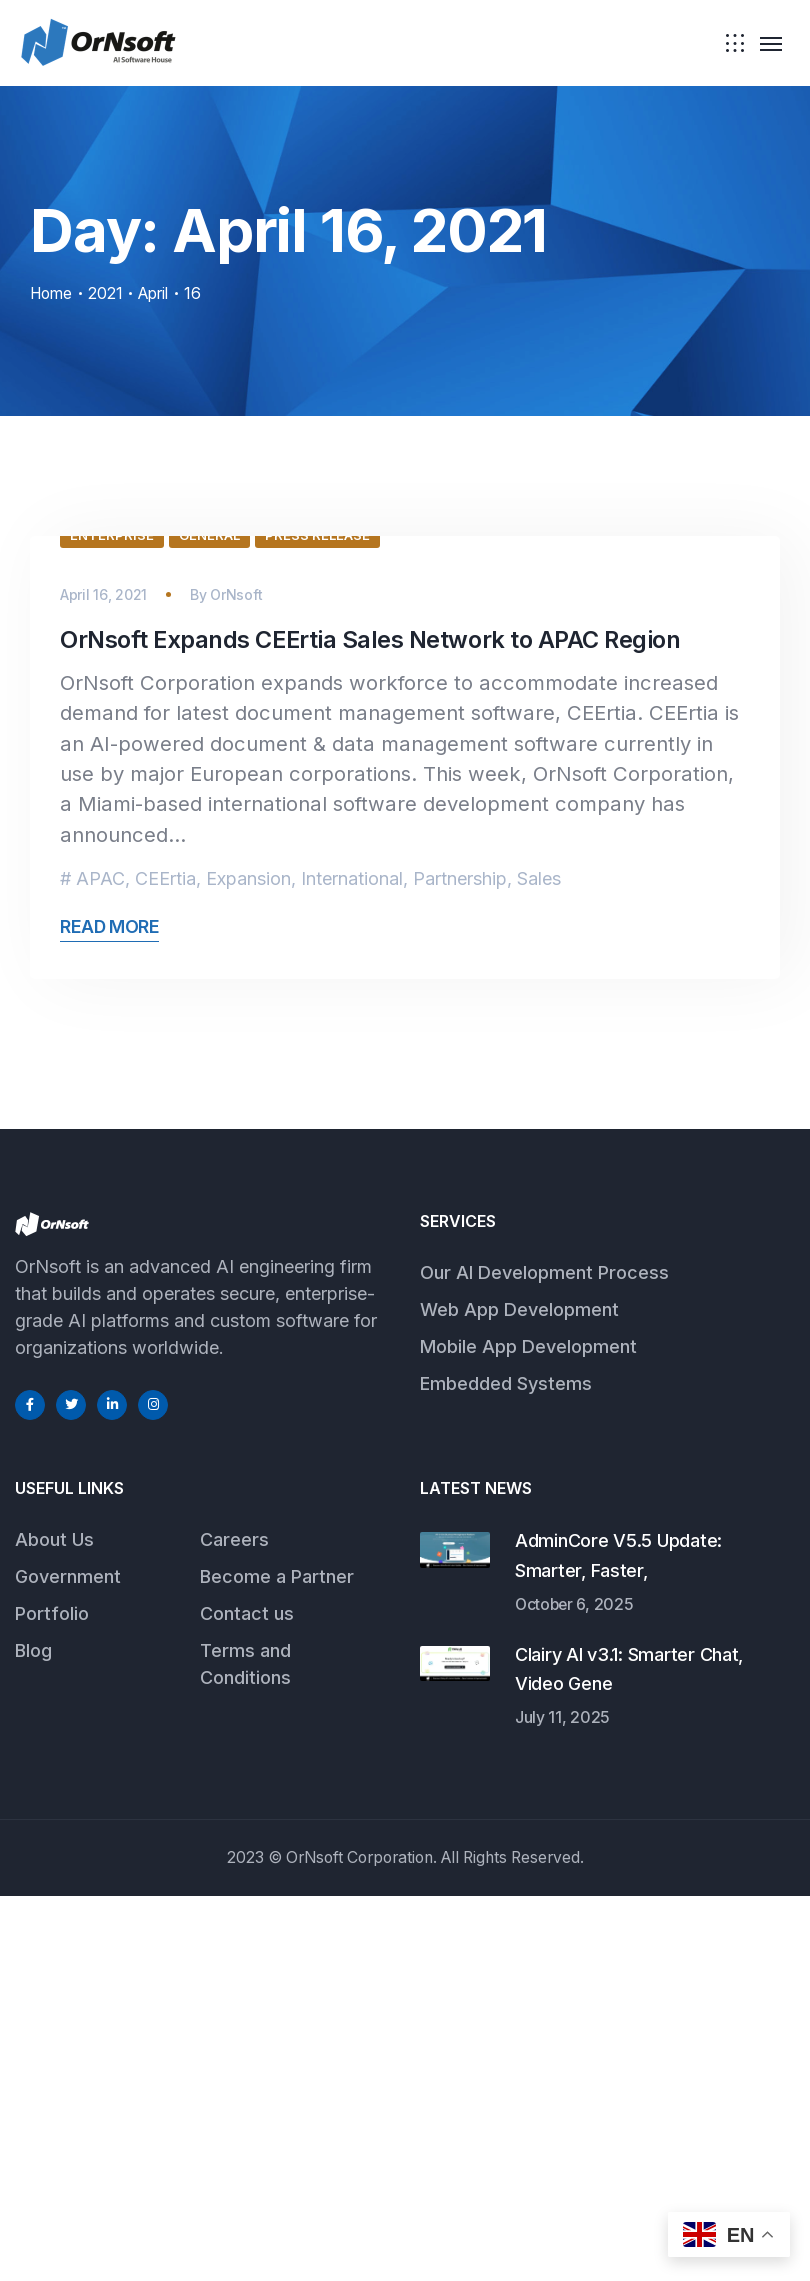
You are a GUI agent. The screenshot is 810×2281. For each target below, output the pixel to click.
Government (68, 1961)
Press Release (317, 920)
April (161, 293)
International (352, 1263)
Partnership (460, 1263)
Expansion (248, 1263)
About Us (54, 1924)
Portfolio (52, 1998)
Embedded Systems (506, 1768)
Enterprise (112, 920)
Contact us (247, 1998)
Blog (33, 2035)
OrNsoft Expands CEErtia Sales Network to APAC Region (372, 1024)
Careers (234, 1924)
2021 (109, 293)
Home (53, 293)
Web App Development (519, 1694)
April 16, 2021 (103, 979)
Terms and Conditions (245, 2049)
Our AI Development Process (544, 1657)
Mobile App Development (528, 1731)
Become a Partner (277, 1961)
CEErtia (165, 1263)
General (209, 920)
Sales (539, 1263)
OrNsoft (236, 979)
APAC (100, 1263)
